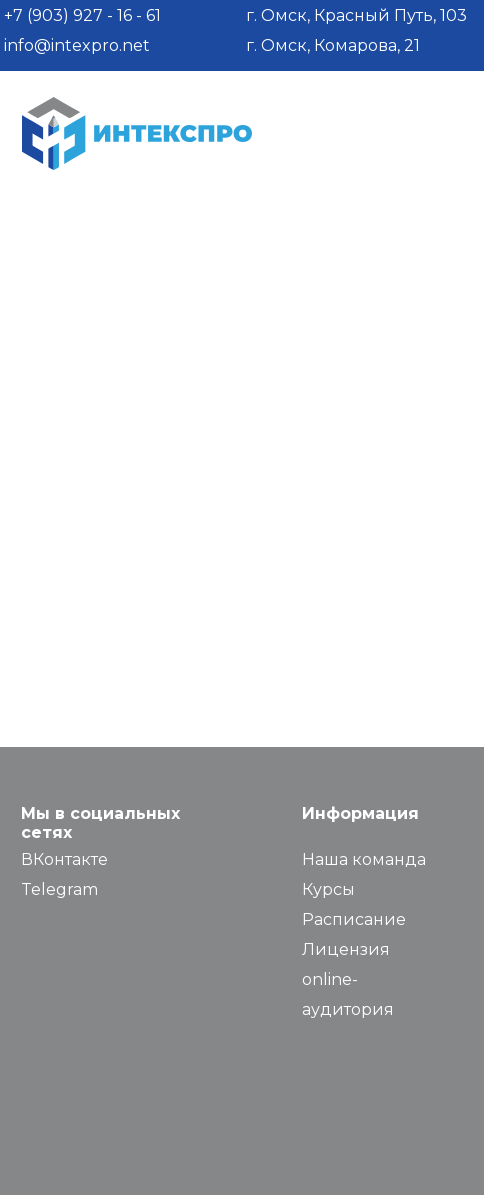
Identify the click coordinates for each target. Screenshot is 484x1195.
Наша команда (364, 859)
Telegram (59, 889)
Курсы (328, 889)
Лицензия (346, 949)
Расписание (354, 919)
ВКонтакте (64, 859)
